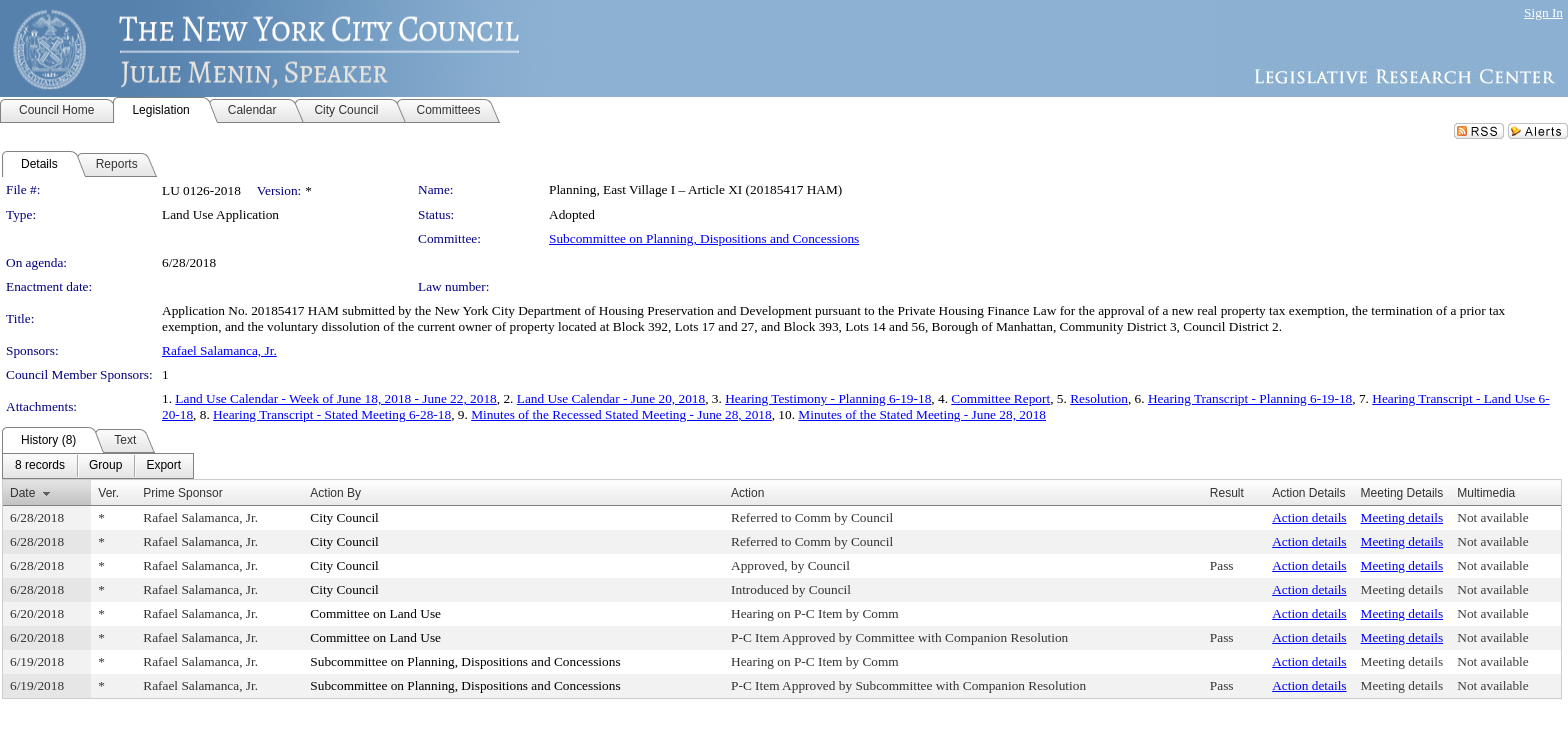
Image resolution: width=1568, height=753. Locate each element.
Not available (1492, 517)
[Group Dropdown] (105, 466)
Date (22, 493)
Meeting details (1402, 517)
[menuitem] (40, 466)
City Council (344, 517)
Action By (335, 493)
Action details (1309, 517)
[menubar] (98, 466)
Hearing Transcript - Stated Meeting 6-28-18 (332, 414)
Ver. (108, 493)
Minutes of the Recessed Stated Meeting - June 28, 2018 (621, 414)
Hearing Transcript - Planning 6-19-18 (1250, 398)
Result (1227, 493)
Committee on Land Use (375, 613)
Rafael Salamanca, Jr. (219, 350)
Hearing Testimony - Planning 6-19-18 (828, 398)
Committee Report (1000, 398)
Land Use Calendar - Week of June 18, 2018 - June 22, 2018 (335, 398)
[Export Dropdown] (163, 466)
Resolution (1099, 398)
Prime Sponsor (182, 493)
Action (747, 493)
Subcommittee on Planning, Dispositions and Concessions (704, 238)
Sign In (1543, 12)
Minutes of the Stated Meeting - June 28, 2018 (922, 414)
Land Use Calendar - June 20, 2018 (611, 398)
